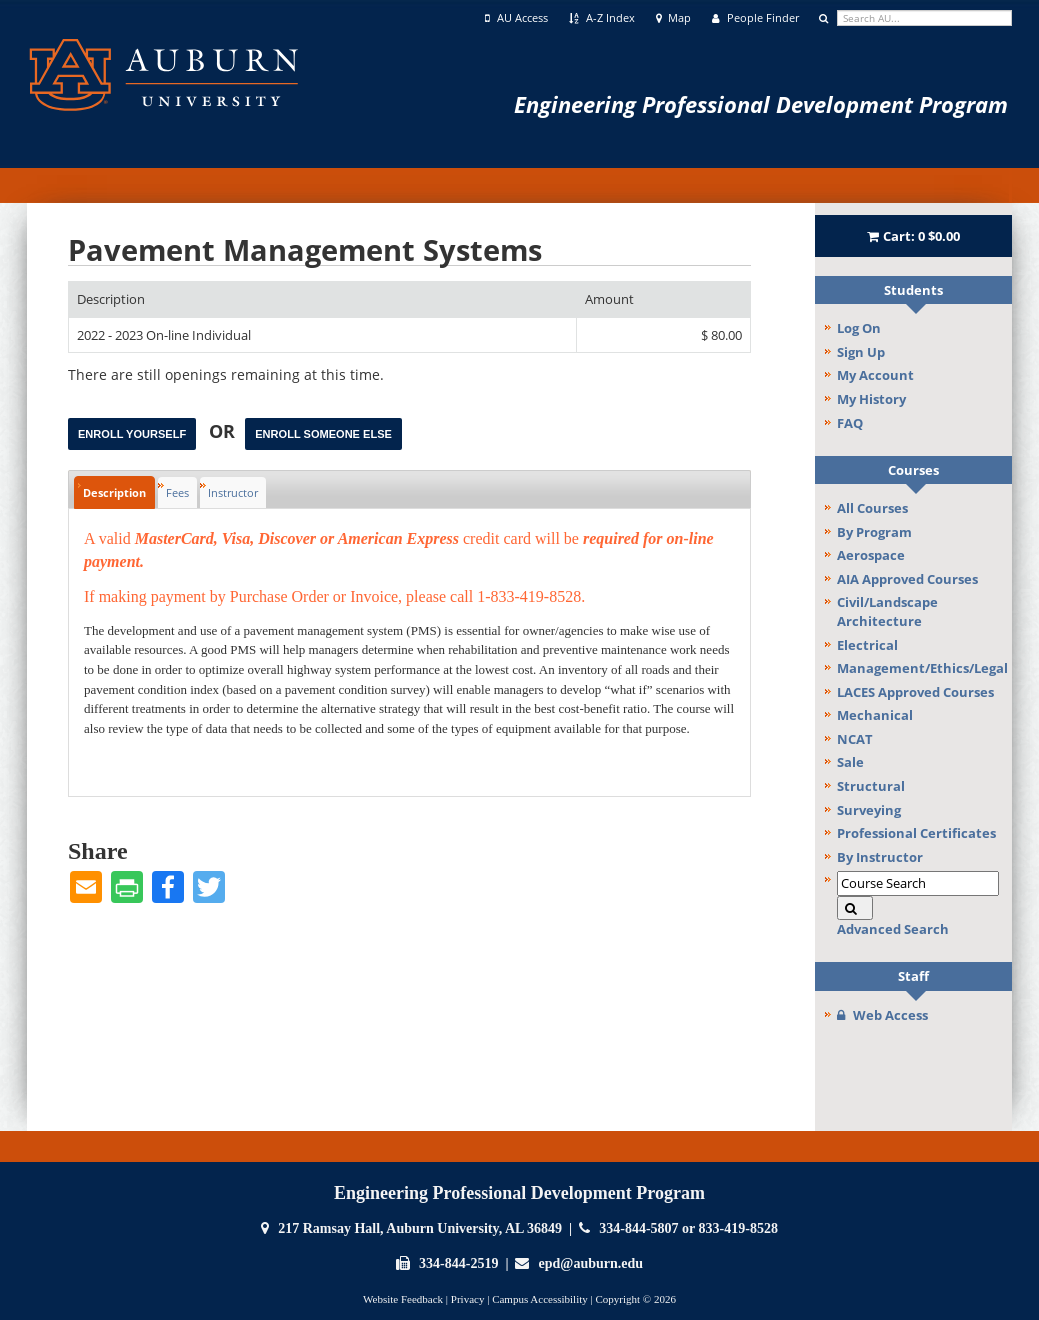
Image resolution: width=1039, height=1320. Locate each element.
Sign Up (861, 352)
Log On (859, 328)
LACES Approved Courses (915, 692)
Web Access (882, 1015)
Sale (850, 762)
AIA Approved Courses (907, 579)
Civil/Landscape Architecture (887, 611)
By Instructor (880, 857)
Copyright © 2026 (635, 1299)
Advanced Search (893, 929)
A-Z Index (602, 18)
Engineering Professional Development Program (761, 104)
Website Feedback (403, 1299)
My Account (875, 375)
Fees (177, 492)
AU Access (516, 18)
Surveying (869, 810)
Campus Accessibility (540, 1299)
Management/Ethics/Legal (922, 668)
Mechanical (875, 715)
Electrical (867, 645)
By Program (874, 532)
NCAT (855, 739)
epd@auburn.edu (591, 1263)
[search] (924, 18)
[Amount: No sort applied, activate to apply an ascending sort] (663, 299)
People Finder (755, 18)
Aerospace (871, 555)
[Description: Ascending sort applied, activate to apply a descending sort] (322, 299)
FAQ (850, 423)
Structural (871, 786)
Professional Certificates (916, 833)
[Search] (855, 908)
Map (674, 18)
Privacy (468, 1299)
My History (871, 399)
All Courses (872, 508)
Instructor (233, 492)
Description (114, 492)
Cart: (914, 236)
